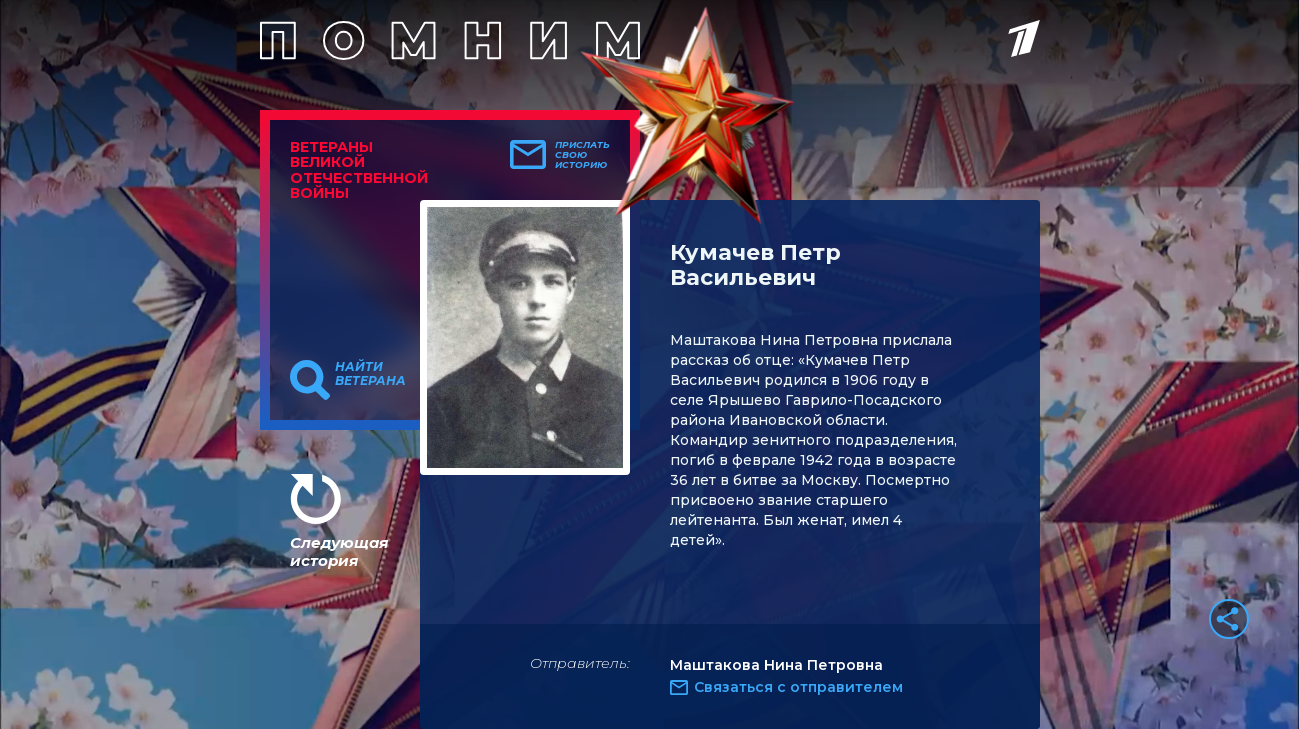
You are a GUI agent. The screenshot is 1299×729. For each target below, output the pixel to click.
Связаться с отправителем (798, 687)
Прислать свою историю (582, 155)
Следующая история (339, 551)
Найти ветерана (370, 374)
